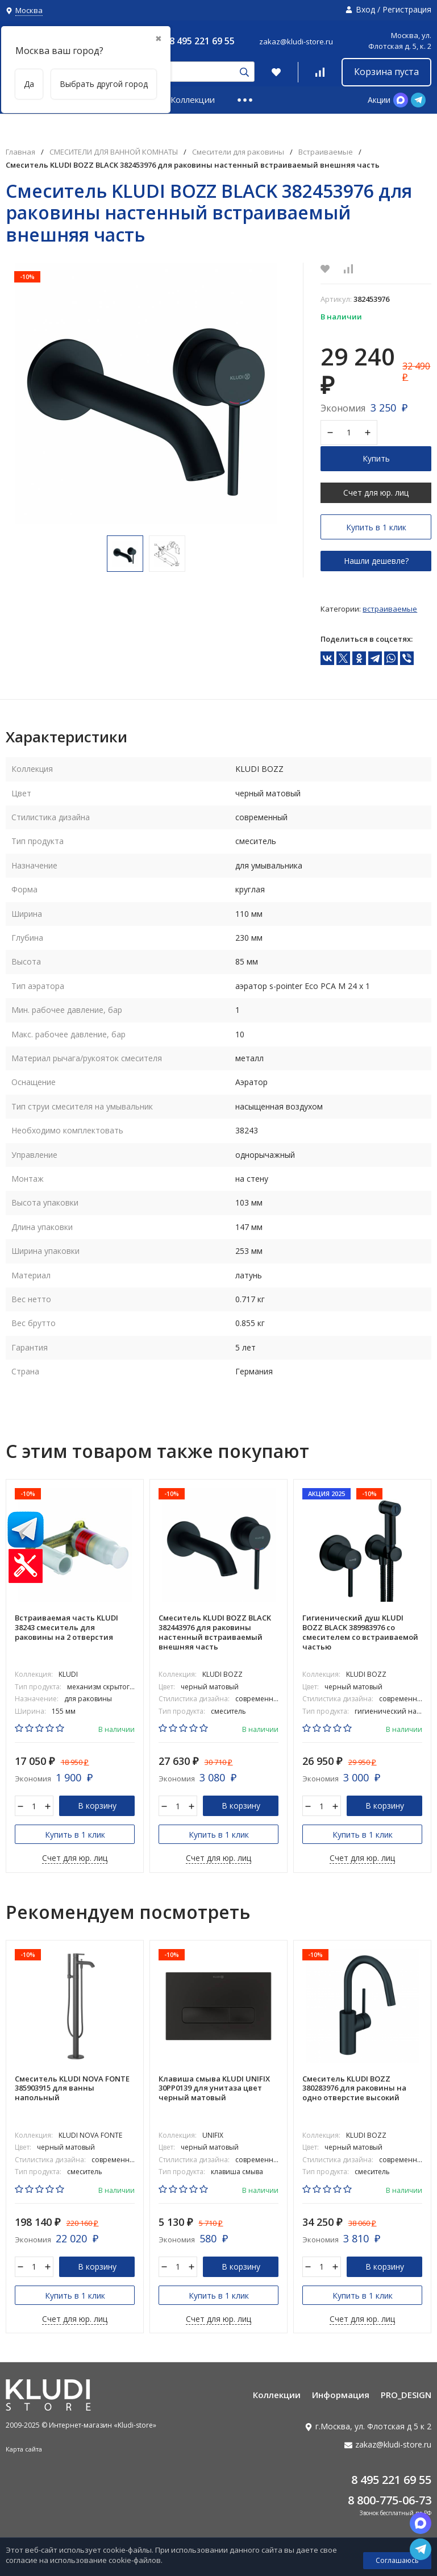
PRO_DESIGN (406, 2396)
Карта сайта (24, 2450)
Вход (365, 9)
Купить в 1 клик (376, 527)
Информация (340, 2396)
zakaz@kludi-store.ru (296, 41)
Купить (376, 458)
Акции (379, 99)
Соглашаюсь (397, 2560)
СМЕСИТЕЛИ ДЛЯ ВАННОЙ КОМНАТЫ (113, 152)
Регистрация (406, 9)
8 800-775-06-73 (389, 2501)
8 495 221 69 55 (202, 41)
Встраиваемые (325, 152)
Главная (20, 152)
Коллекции (192, 99)
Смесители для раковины (238, 152)
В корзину (97, 1806)
